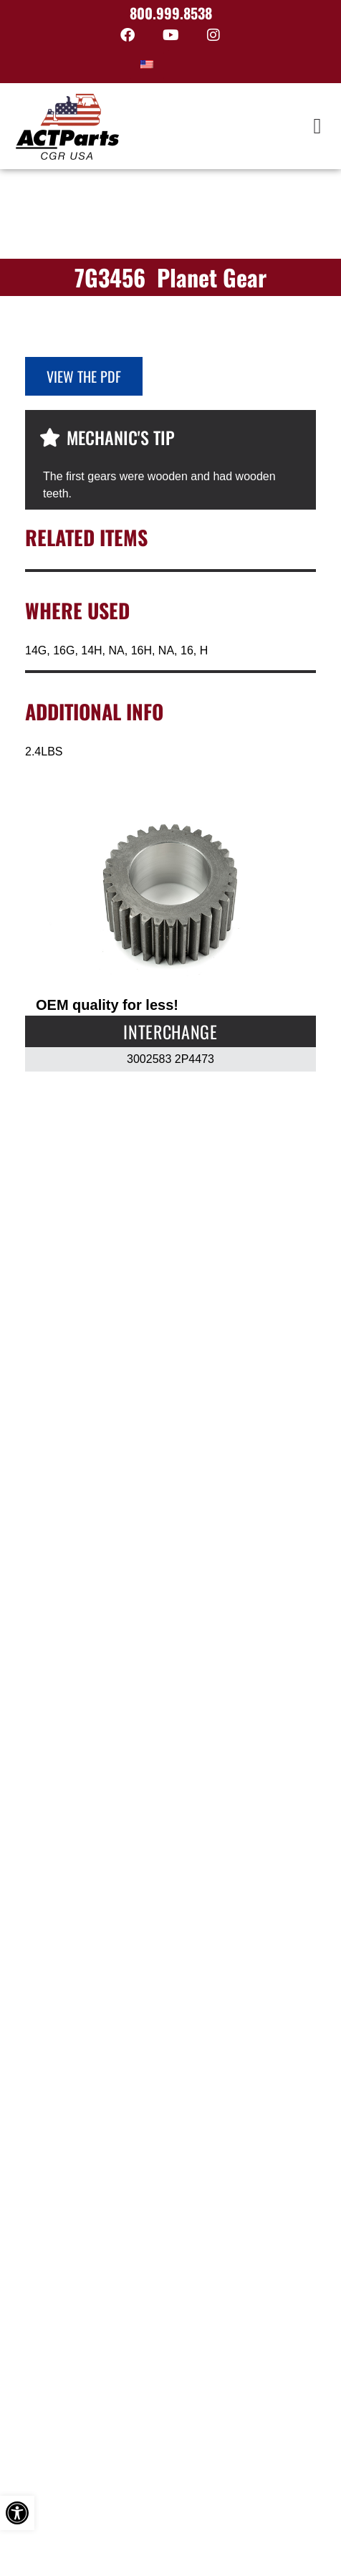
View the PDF (84, 376)
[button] (317, 126)
